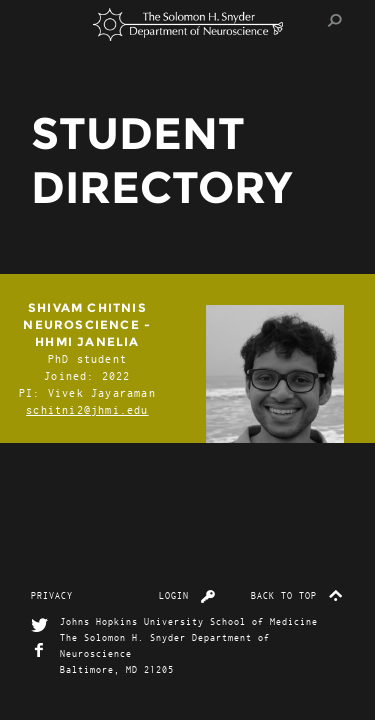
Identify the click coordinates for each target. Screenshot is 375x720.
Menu (51, 20)
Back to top (297, 595)
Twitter (39, 625)
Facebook (39, 650)
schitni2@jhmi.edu (87, 409)
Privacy (52, 595)
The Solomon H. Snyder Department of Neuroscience (188, 24)
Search (335, 20)
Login (187, 595)
